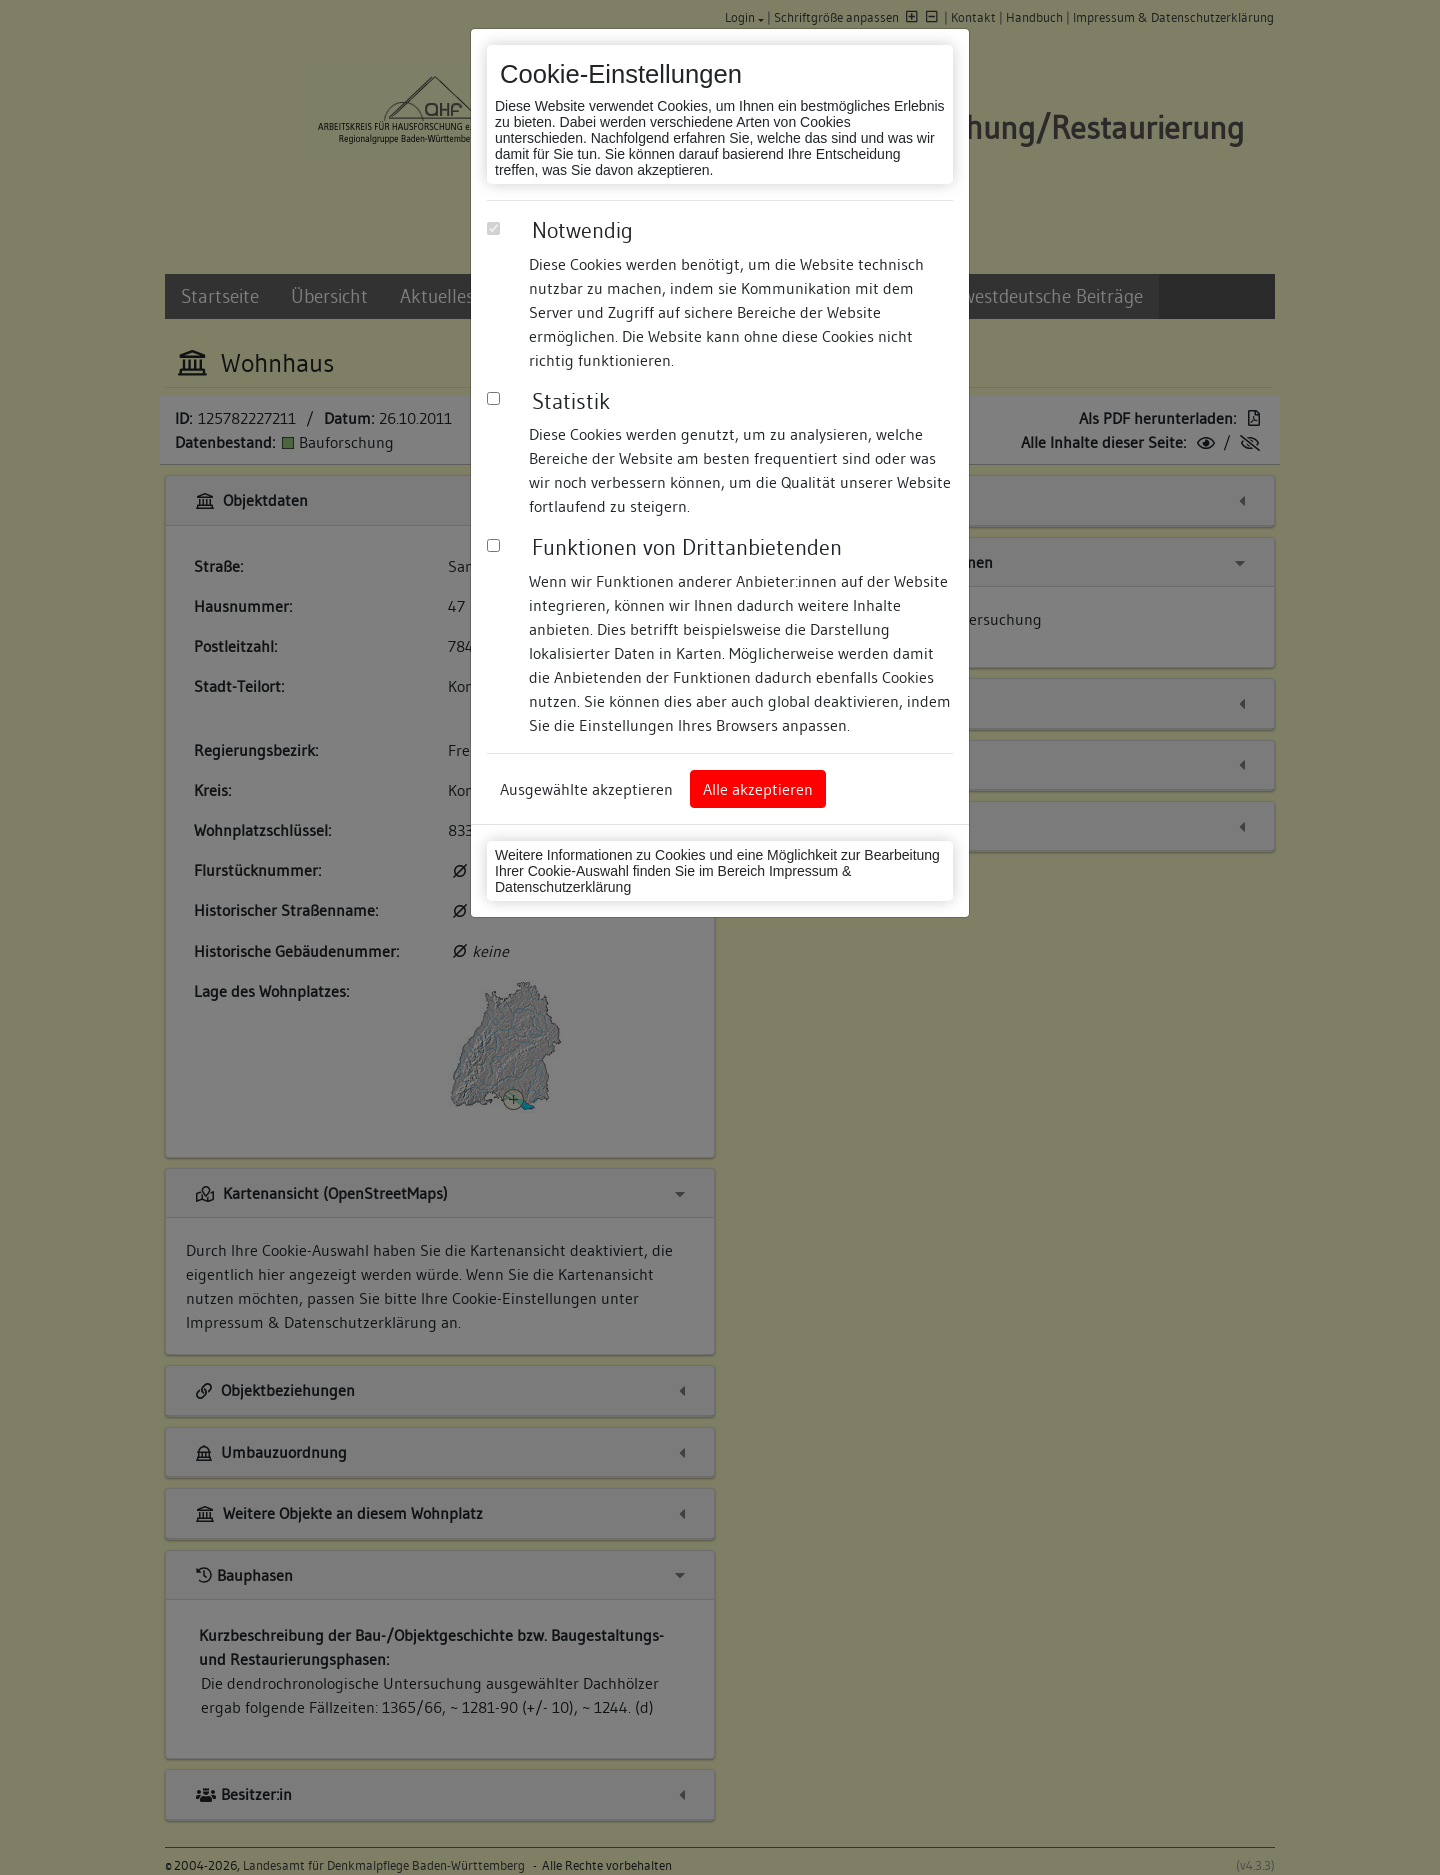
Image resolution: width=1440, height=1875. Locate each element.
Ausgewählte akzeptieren (586, 789)
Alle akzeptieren (758, 789)
